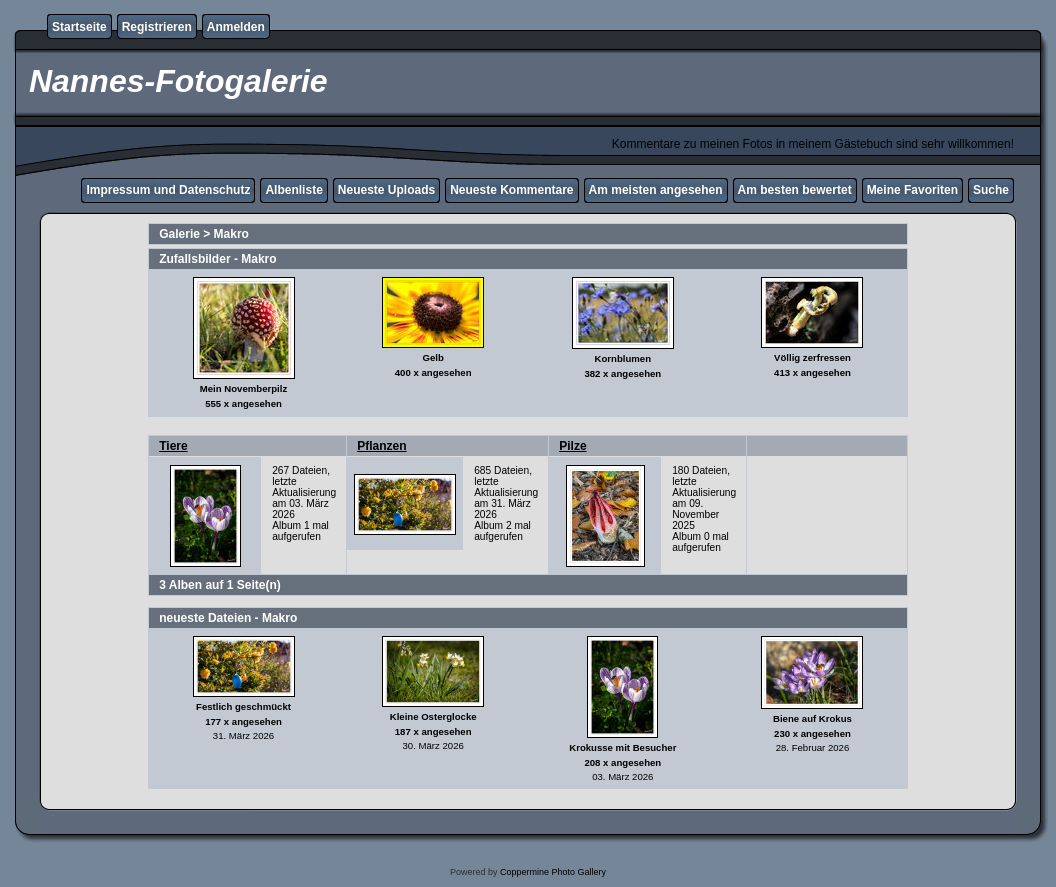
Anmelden (236, 27)
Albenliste (293, 190)
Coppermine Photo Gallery (553, 872)
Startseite (79, 27)
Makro (231, 234)
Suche (991, 190)
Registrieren (157, 27)
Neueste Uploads (386, 190)
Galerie (179, 234)
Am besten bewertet (795, 190)
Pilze (572, 446)
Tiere (173, 446)
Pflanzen (381, 446)
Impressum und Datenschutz (168, 190)
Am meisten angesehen (656, 190)
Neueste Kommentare (511, 190)
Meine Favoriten (912, 190)
